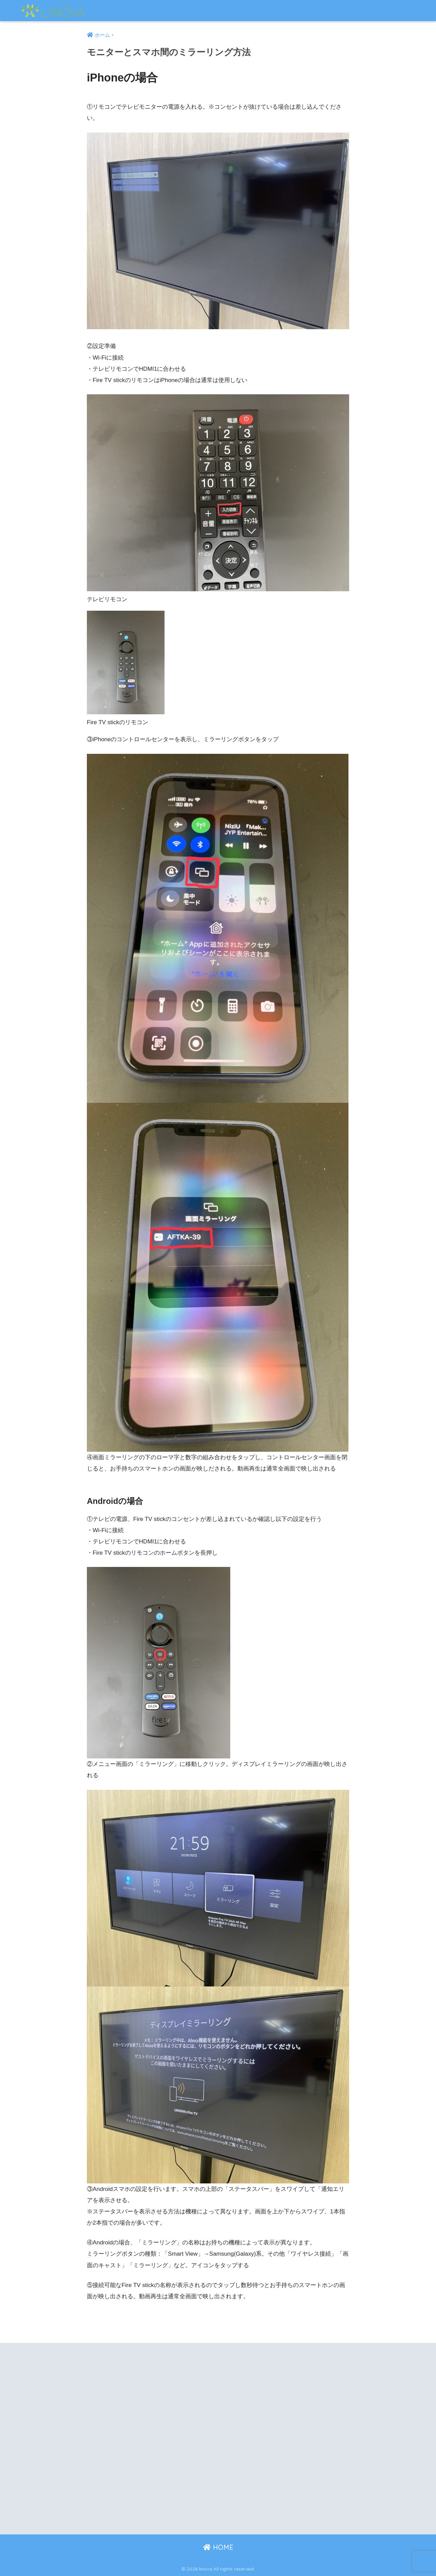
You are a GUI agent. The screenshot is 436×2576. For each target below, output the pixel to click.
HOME (218, 2547)
